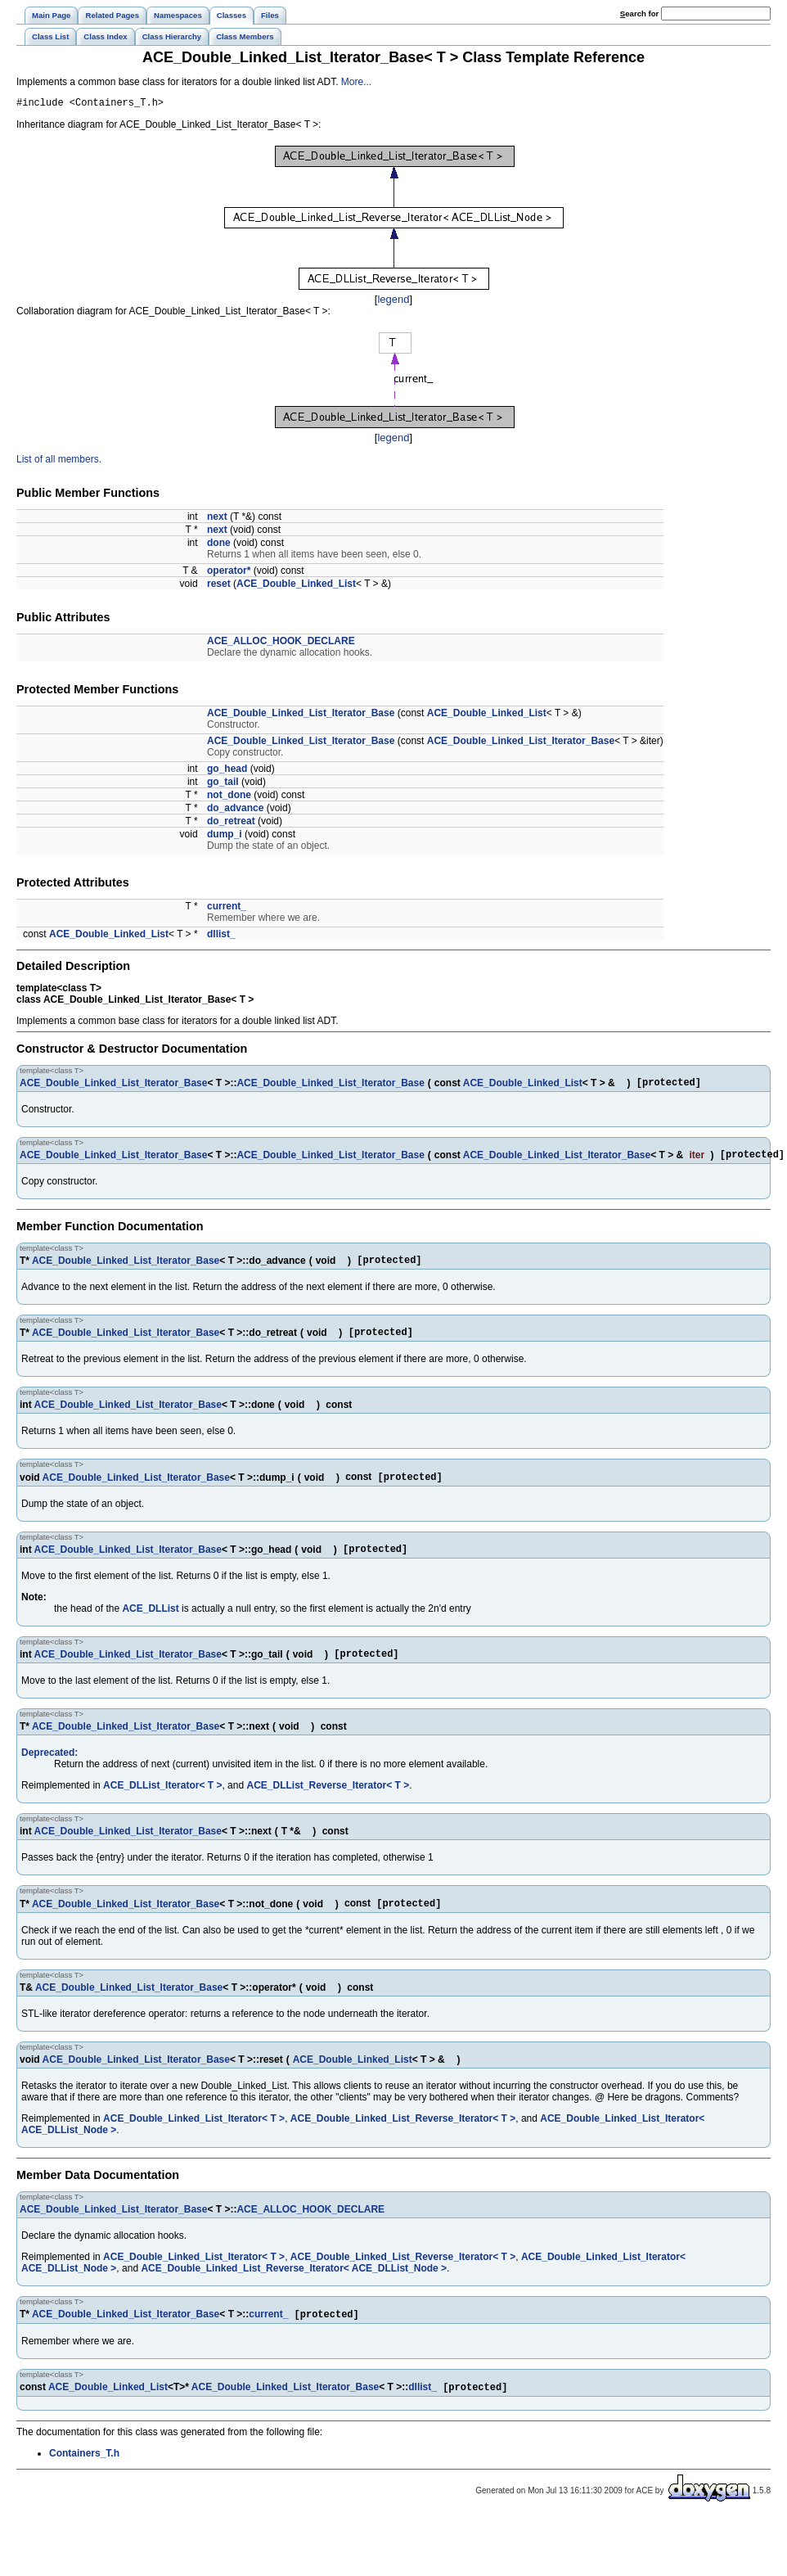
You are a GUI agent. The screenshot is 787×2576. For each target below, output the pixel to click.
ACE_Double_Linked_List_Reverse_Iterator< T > (402, 2139)
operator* (228, 573)
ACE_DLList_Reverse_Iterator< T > (327, 1804)
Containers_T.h (84, 2477)
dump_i (224, 836)
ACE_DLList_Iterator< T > (162, 1804)
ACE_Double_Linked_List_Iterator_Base (300, 715)
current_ (226, 908)
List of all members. (58, 461)
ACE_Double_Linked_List (296, 586)
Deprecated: (49, 1771)
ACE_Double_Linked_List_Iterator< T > (194, 2139)
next (217, 519)
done (219, 545)
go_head (227, 771)
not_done (229, 797)
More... (356, 82)
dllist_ (221, 936)
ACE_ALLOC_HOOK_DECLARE (281, 643)
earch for (639, 13)
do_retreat (231, 823)
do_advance (235, 810)
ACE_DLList (150, 1625)
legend (393, 301)
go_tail (223, 784)
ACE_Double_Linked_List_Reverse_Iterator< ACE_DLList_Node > (294, 2288)
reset (219, 586)
